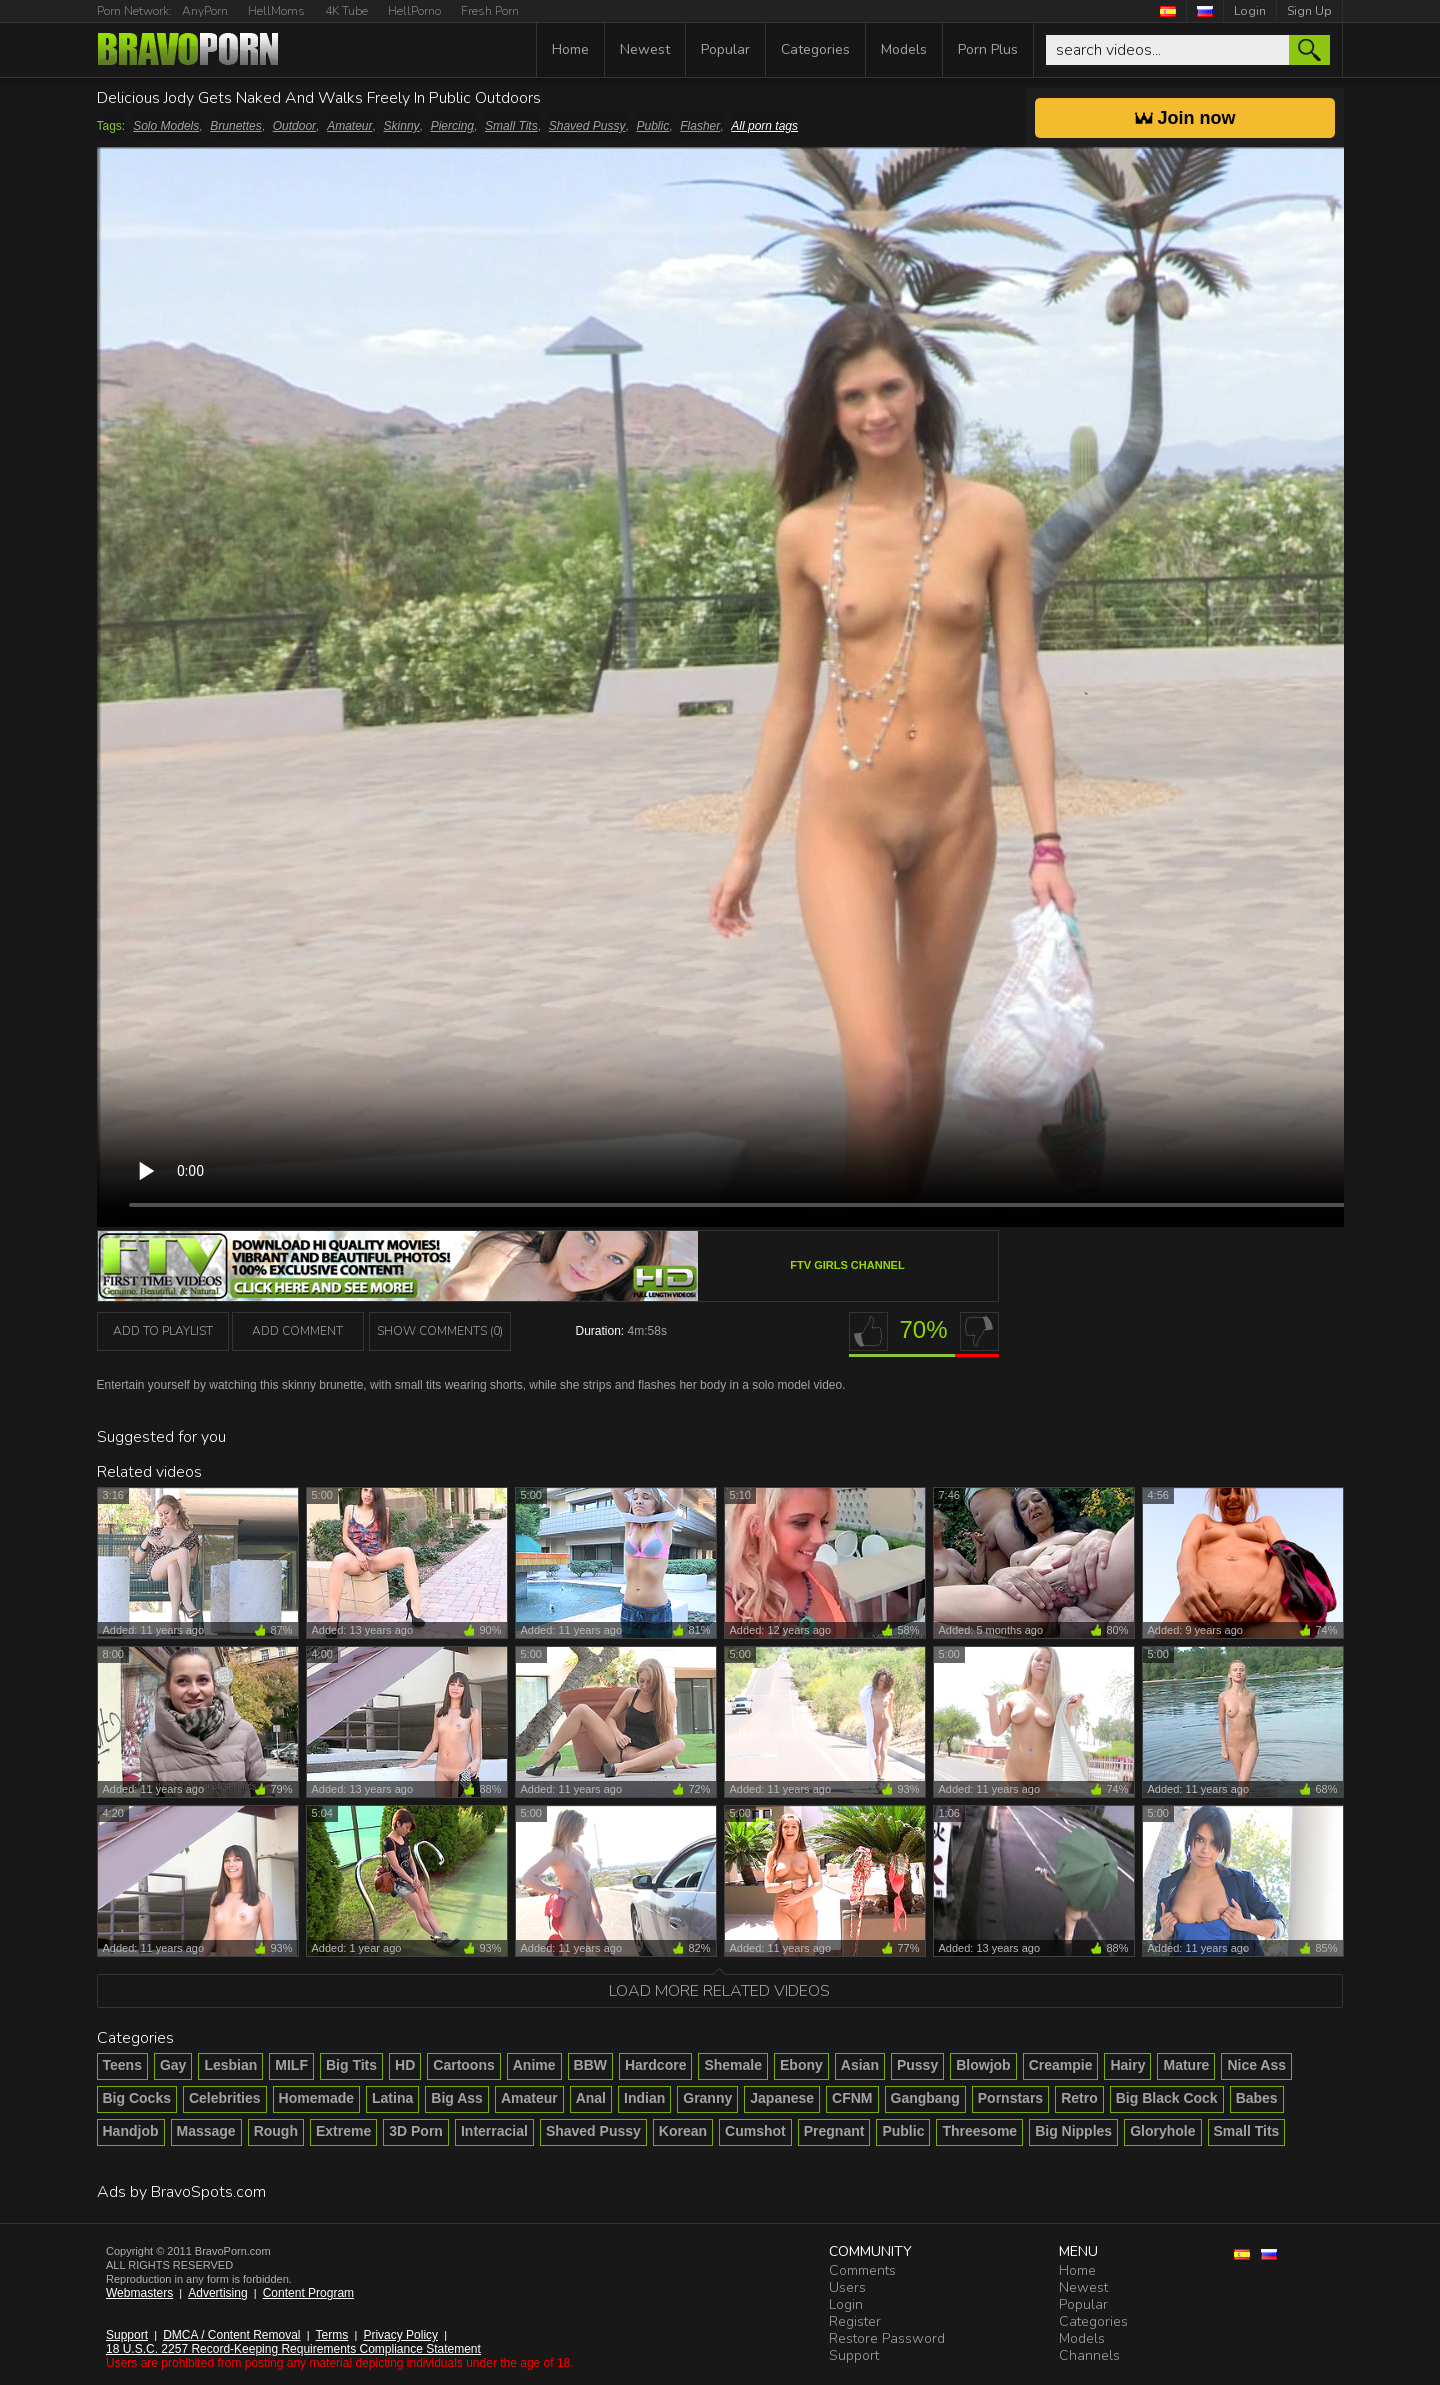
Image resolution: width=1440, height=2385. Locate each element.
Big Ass (457, 2098)
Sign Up (1309, 11)
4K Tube (346, 11)
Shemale (733, 2065)
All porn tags (764, 126)
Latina (392, 2098)
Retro (1079, 2098)
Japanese (782, 2098)
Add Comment (297, 1331)
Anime (534, 2065)
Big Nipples (1073, 2131)
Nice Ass (1256, 2065)
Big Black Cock (1167, 2098)
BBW (590, 2065)
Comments (862, 2270)
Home (570, 49)
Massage (206, 2131)
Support (127, 2335)
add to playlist (163, 1331)
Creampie (1061, 2065)
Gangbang (925, 2098)
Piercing (452, 126)
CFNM (852, 2098)
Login (1250, 11)
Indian (644, 2098)
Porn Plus (988, 49)
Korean (683, 2131)
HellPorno (414, 11)
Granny (707, 2098)
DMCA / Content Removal (231, 2335)
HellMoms (276, 11)
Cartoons (463, 2065)
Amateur (349, 126)
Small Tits (511, 126)
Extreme (343, 2131)
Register (855, 2321)
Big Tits (351, 2065)
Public (653, 126)
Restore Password (887, 2338)
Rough (276, 2131)
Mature (1186, 2065)
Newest (645, 49)
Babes (1257, 2098)
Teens (122, 2065)
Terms (332, 2335)
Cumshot (755, 2131)
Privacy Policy (400, 2335)
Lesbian (230, 2065)
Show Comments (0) (440, 1331)
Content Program (308, 2293)
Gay (173, 2065)
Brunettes (235, 126)
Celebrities (225, 2098)
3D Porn (416, 2131)
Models (904, 49)
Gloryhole (1162, 2131)
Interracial (494, 2131)
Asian (860, 2065)
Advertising (217, 2293)
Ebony (801, 2065)
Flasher (700, 126)
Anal (591, 2098)
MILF (291, 2065)
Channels (1089, 2355)
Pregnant (834, 2131)
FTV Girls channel (847, 1265)
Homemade (316, 2098)
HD (405, 2065)
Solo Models (166, 126)
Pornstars (1010, 2098)
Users (847, 2287)
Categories (815, 49)
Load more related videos (719, 1991)
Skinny (402, 126)
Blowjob (983, 2065)
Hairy (1127, 2065)
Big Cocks (137, 2098)
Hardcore (655, 2065)
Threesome (979, 2131)
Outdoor (294, 126)
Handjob (131, 2131)
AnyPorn (205, 11)
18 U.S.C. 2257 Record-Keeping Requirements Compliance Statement (293, 2349)
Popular (725, 49)
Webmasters (139, 2293)
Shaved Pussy (587, 126)
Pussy (917, 2065)
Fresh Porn (490, 11)
